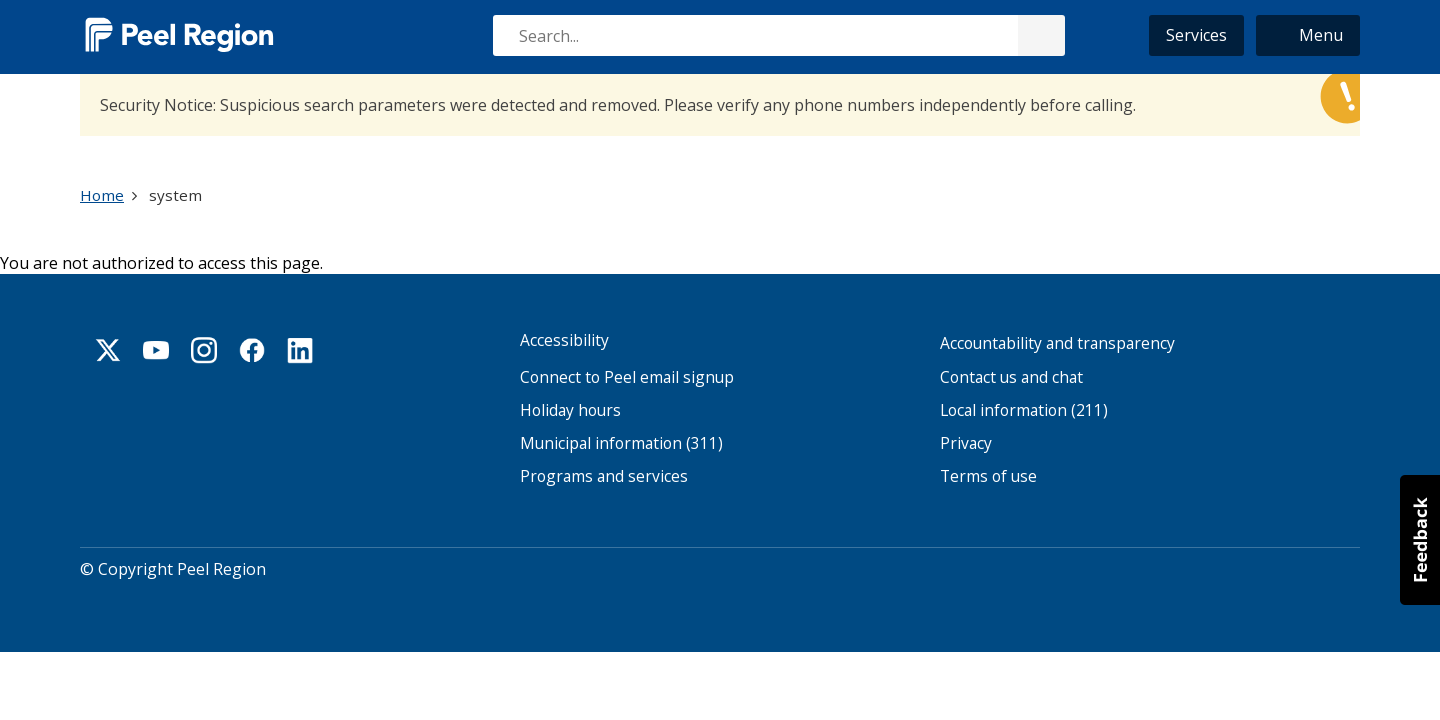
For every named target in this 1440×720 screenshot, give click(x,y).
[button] (1308, 35)
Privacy (966, 443)
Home (102, 195)
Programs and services (604, 476)
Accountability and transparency (1057, 343)
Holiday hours (570, 410)
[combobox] (778, 35)
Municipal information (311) (621, 443)
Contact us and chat (1011, 377)
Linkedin (300, 350)
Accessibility (564, 340)
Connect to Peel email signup (627, 377)
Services (1196, 35)
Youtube (156, 350)
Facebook (252, 350)
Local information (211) (1024, 410)
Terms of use (988, 476)
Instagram (204, 350)
